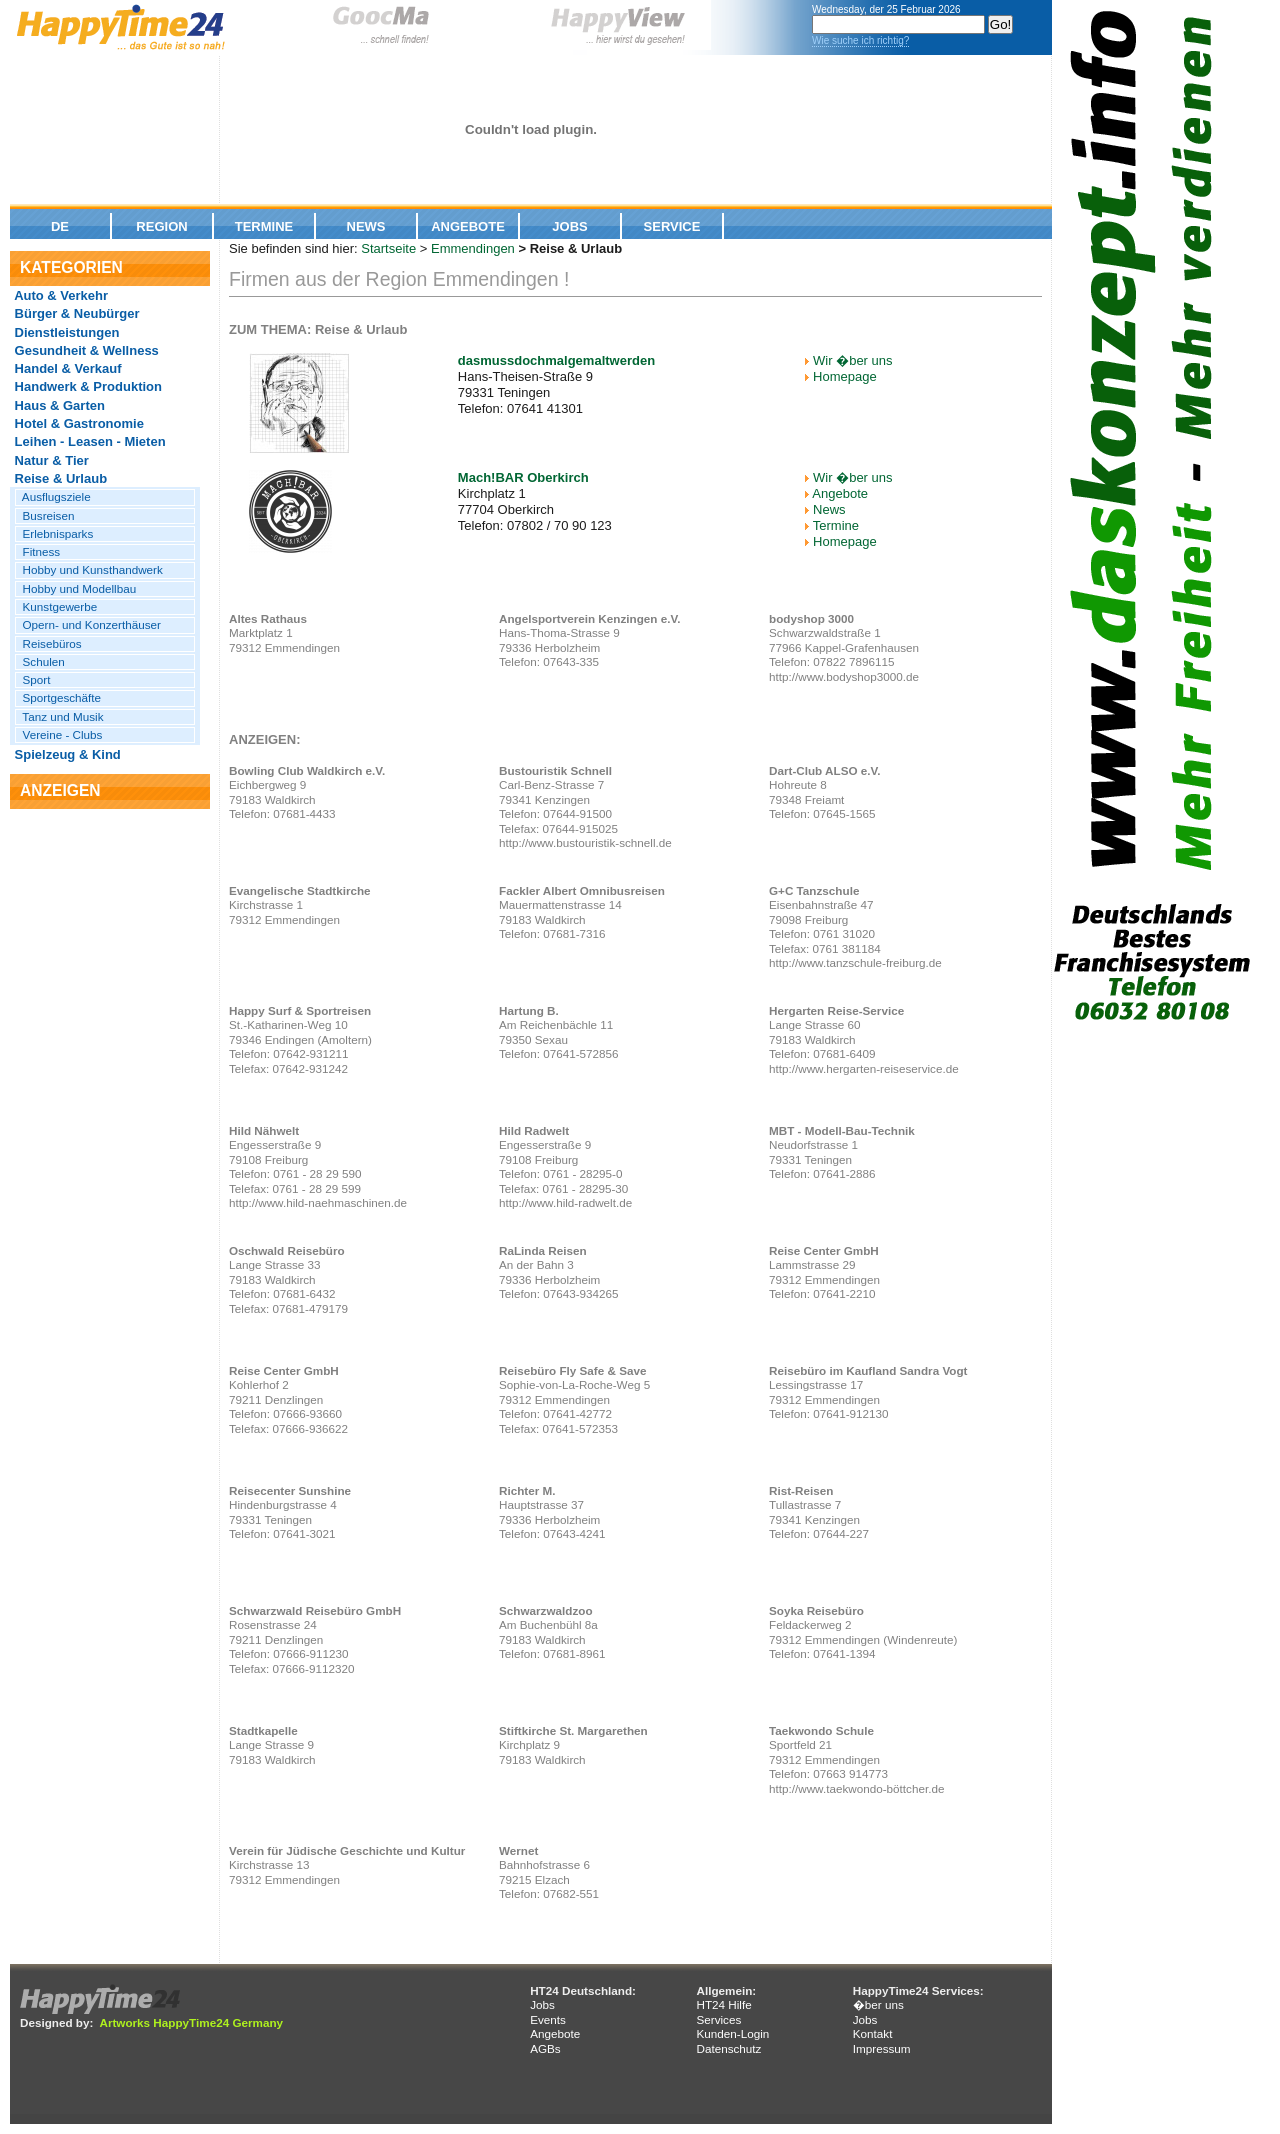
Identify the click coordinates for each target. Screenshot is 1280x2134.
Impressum (882, 2048)
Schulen (40, 661)
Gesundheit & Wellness (85, 350)
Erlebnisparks (54, 533)
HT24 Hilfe (723, 2004)
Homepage (845, 376)
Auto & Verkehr (59, 295)
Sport (33, 679)
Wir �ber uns (852, 360)
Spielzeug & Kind (66, 754)
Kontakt (873, 2033)
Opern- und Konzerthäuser (88, 624)
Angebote (468, 226)
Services (718, 2019)
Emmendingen (473, 248)
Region (161, 226)
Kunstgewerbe (56, 606)
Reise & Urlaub (59, 478)
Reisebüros (49, 643)
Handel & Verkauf (66, 368)
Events (548, 2019)
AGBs (545, 2048)
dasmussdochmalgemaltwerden (556, 360)
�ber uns (878, 2004)
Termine (264, 226)
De (60, 226)
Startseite (388, 248)
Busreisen (45, 515)
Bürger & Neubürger (75, 313)
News (366, 226)
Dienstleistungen (65, 332)
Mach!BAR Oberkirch (523, 477)
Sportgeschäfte (58, 697)
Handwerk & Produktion (86, 386)
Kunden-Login (732, 2033)
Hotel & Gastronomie (77, 423)
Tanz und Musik (59, 716)
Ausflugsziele (53, 496)
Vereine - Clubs (59, 734)
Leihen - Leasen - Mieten (88, 441)
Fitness (38, 551)
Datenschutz (728, 2048)
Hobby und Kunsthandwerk (89, 569)
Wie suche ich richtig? (860, 40)
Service (672, 226)
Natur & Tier (50, 460)
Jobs (569, 226)
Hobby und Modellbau (76, 588)
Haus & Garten (58, 405)
